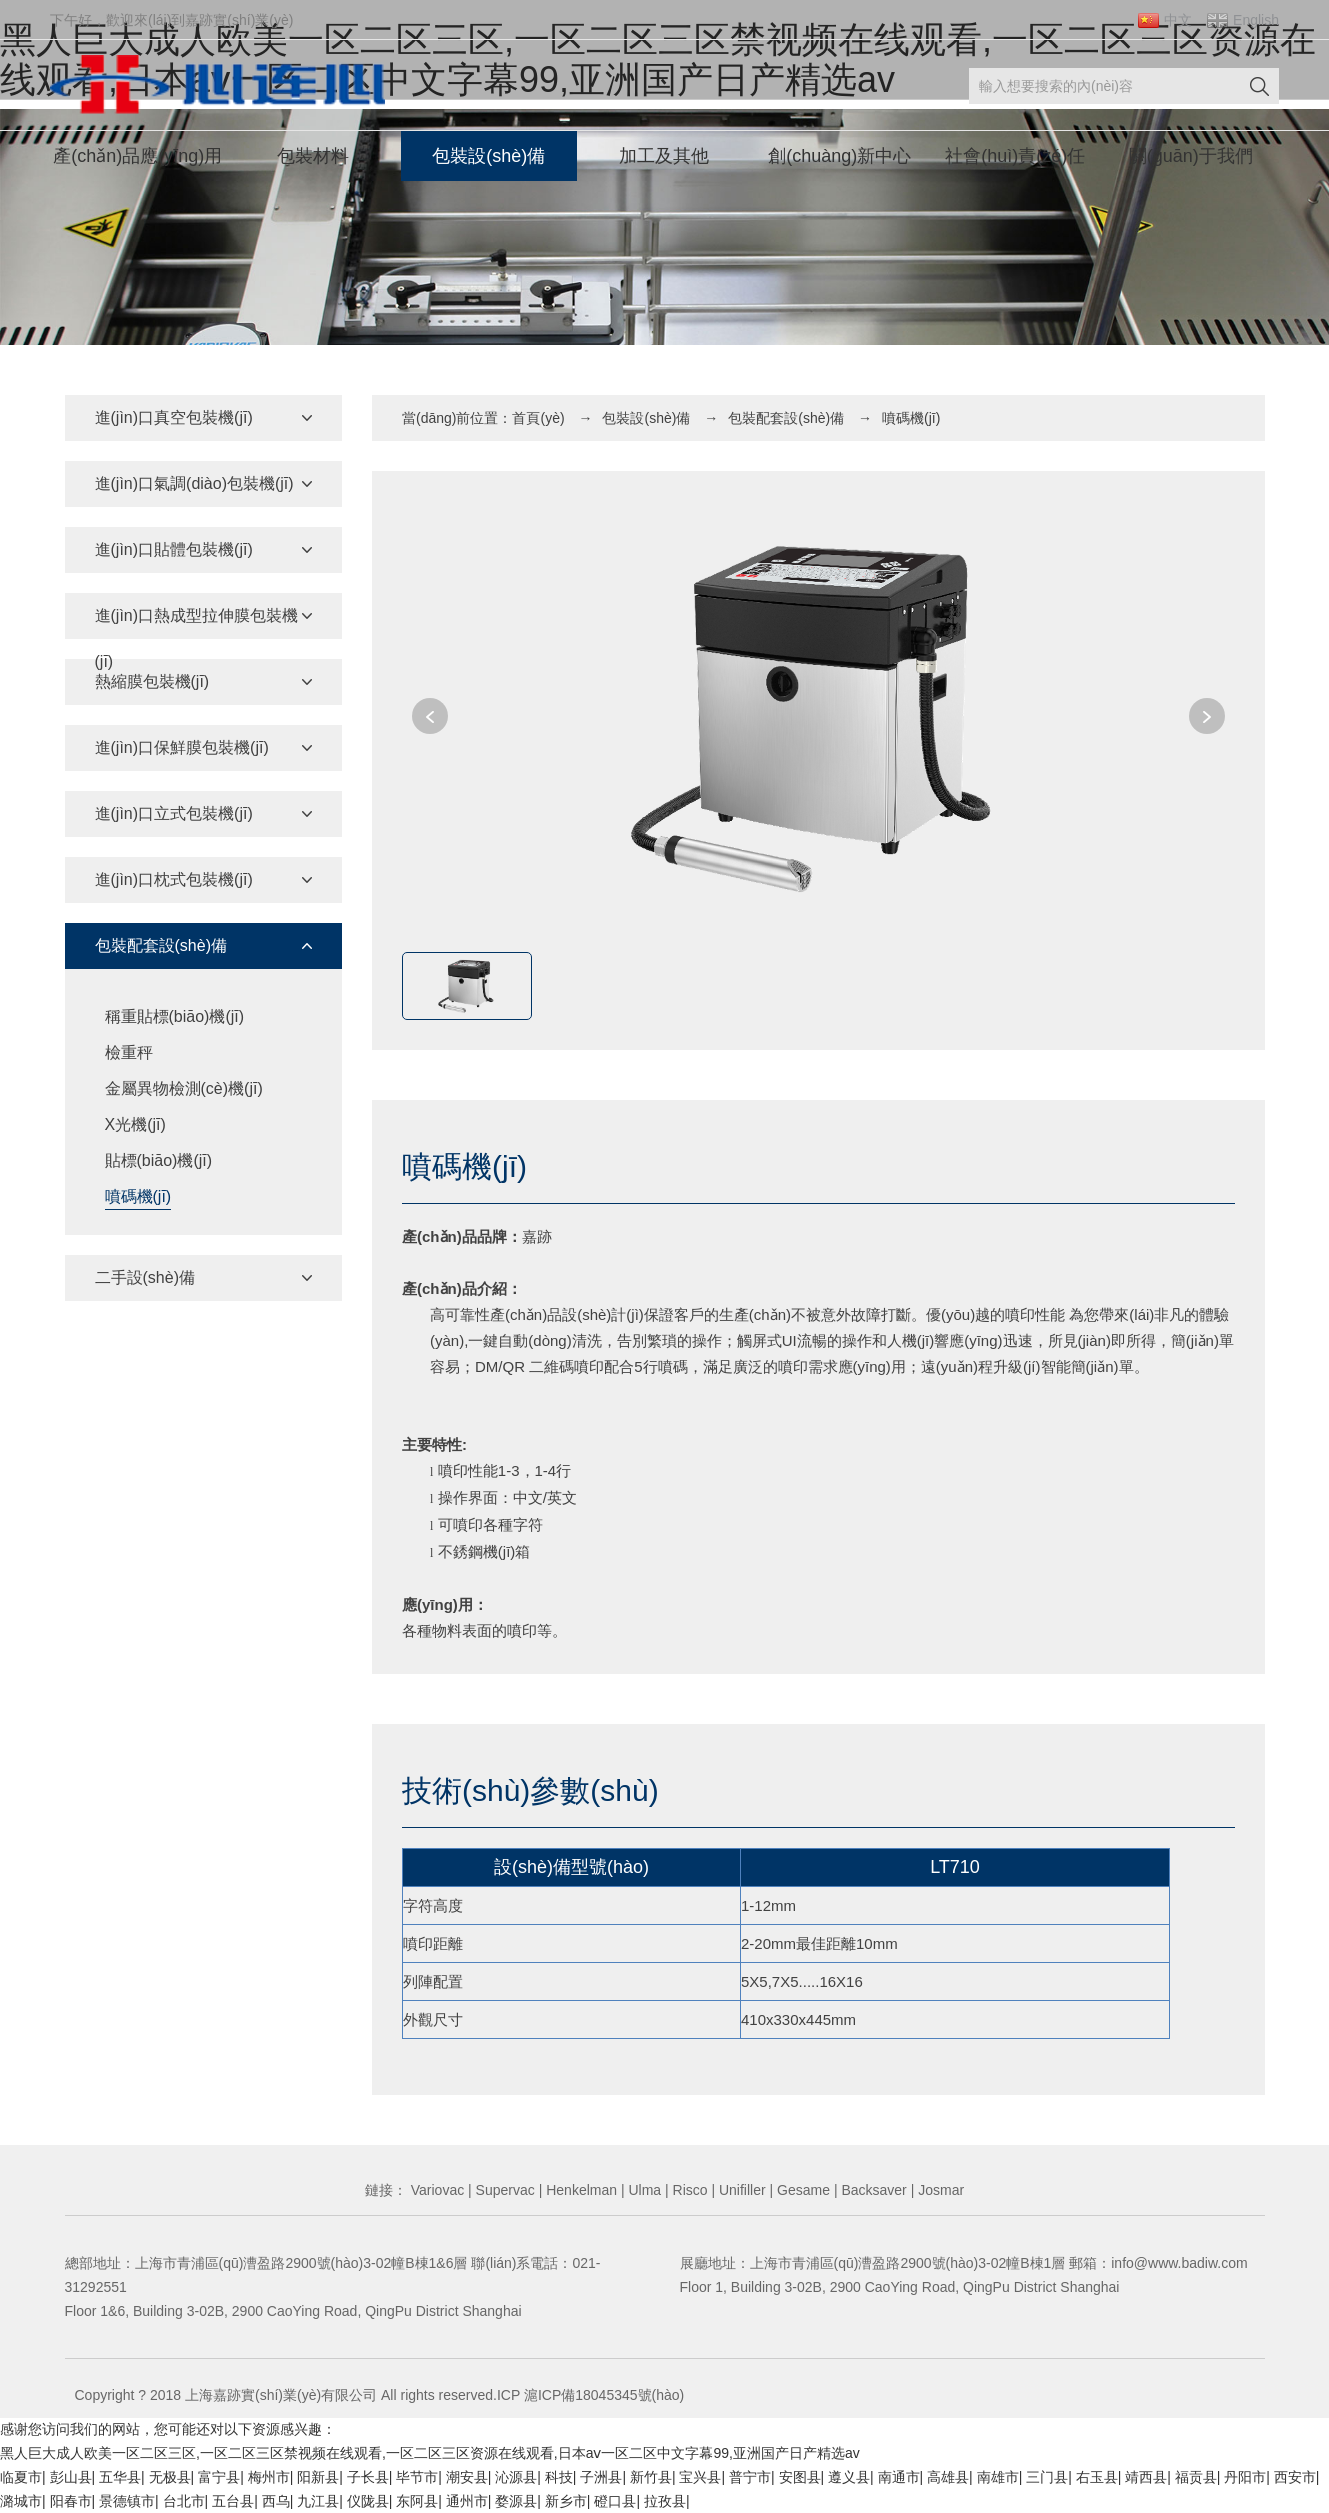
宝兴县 (700, 2477)
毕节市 (417, 2477)
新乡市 (566, 2501)
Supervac (503, 2190)
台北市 (184, 2501)
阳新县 (318, 2477)
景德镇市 (127, 2501)
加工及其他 (664, 156)
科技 (559, 2477)
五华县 (120, 2477)
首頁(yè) (538, 418)
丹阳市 (1245, 2477)
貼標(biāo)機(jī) (159, 1160)
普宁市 (750, 2477)
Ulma (643, 2190)
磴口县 (615, 2501)
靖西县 (1146, 2477)
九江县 (318, 2501)
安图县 (800, 2477)
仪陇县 (368, 2501)
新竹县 (651, 2477)
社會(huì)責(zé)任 (1015, 156)
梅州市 (269, 2477)
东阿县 (417, 2501)
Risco (688, 2190)
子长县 (368, 2477)
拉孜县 (665, 2501)
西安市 (1295, 2477)
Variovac (435, 2190)
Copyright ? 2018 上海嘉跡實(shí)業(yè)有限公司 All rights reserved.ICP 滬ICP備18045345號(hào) (380, 2395)
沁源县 (516, 2477)
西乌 (276, 2501)
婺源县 (516, 2501)
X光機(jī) (135, 1124)
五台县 (233, 2501)
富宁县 (219, 2477)
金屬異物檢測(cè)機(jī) (184, 1088)
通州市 (467, 2501)
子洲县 (601, 2477)
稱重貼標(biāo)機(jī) (175, 1016)
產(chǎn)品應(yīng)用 (137, 156)
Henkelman (579, 2190)
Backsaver (872, 2190)
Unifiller (740, 2190)
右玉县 (1097, 2477)
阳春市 (71, 2501)
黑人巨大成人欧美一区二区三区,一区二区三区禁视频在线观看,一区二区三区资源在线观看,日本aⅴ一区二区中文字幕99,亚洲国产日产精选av (430, 2453)
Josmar (939, 2190)
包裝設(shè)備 (488, 156)
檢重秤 (129, 1052)
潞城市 (21, 2501)
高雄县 (948, 2477)
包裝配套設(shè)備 (786, 418)
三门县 (1047, 2477)
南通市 (899, 2477)
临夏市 (21, 2477)
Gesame (801, 2190)
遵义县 (849, 2477)
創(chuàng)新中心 (839, 156)
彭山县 (71, 2477)
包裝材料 (313, 156)
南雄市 (998, 2477)
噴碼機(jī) (138, 1196)
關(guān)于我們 (1191, 156)
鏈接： (386, 2190)
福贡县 (1196, 2477)
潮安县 (467, 2477)
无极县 (170, 2477)
